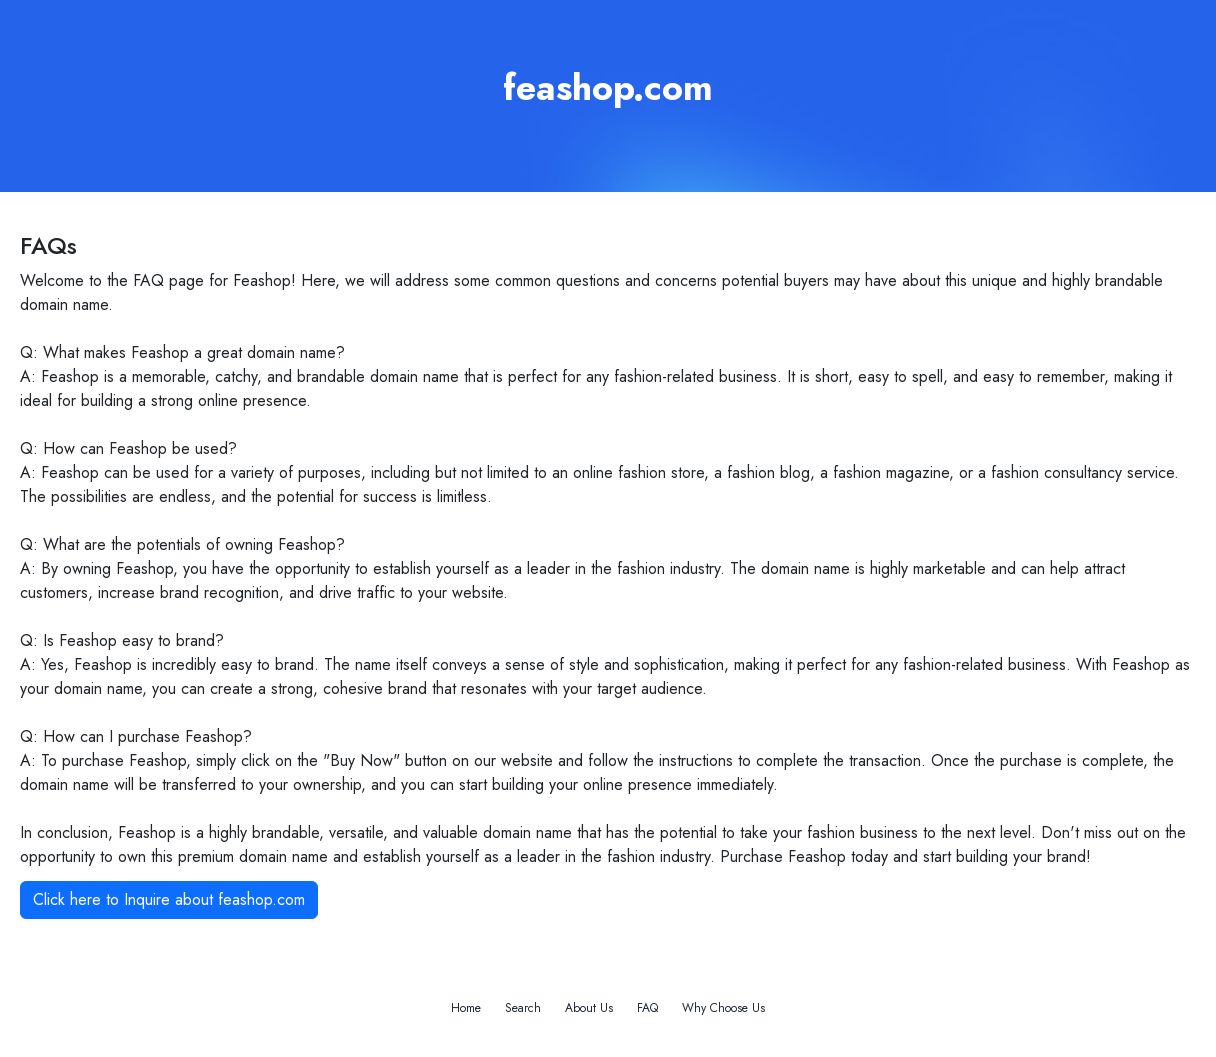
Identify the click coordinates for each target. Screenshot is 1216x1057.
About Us (589, 1008)
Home (466, 1008)
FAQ (647, 1008)
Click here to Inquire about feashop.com (169, 899)
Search (523, 1008)
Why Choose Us (723, 1008)
